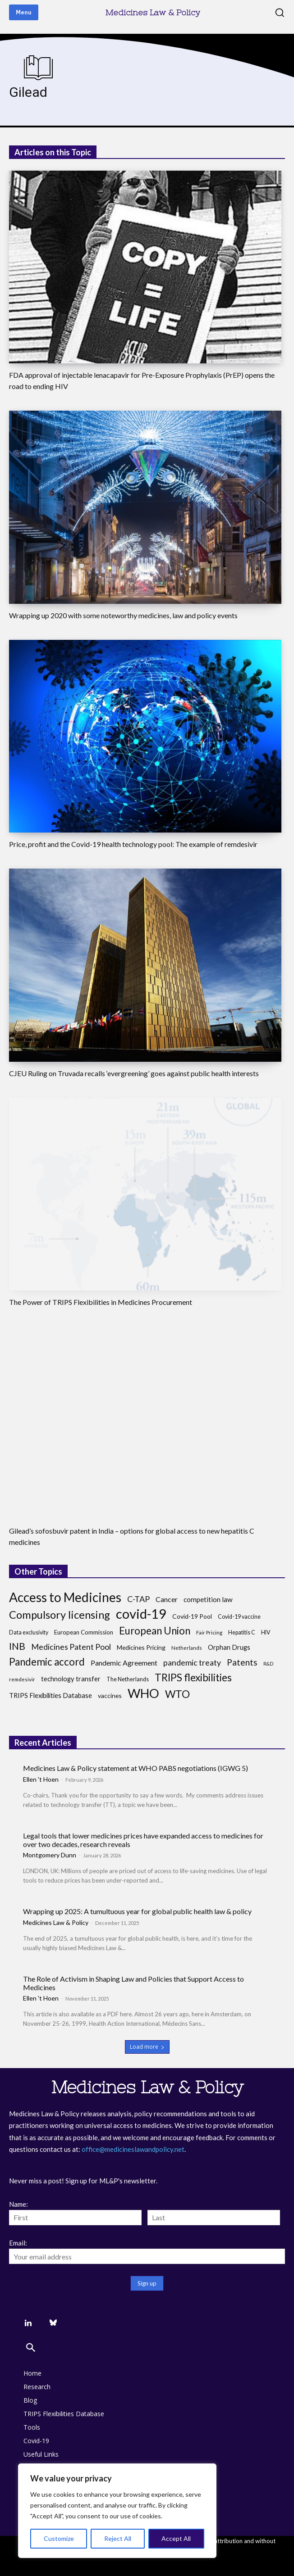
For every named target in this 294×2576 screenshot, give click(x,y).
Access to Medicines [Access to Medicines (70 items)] (65, 1597)
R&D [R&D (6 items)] (268, 1663)
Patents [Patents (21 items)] (242, 1662)
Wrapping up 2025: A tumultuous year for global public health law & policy (137, 1911)
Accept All (176, 2538)
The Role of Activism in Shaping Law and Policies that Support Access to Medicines (133, 1983)
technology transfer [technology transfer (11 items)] (71, 1679)
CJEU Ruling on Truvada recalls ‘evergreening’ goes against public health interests (134, 1073)
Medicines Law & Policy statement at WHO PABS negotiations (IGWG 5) (135, 1768)
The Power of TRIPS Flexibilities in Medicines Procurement (100, 1302)
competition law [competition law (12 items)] (208, 1599)
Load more (147, 2047)
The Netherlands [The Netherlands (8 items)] (127, 1679)
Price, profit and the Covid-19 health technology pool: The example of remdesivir (133, 844)
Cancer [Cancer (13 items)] (167, 1599)
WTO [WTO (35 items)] (177, 1694)
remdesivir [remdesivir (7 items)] (22, 1679)
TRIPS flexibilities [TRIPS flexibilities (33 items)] (193, 1677)
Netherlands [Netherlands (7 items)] (186, 1648)
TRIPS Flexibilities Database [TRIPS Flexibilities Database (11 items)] (50, 1695)
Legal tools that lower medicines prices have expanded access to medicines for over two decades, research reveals (143, 1839)
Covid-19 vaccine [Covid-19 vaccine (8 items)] (239, 1616)
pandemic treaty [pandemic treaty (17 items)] (192, 1662)
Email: (18, 2243)
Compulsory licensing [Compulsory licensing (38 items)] (59, 1615)
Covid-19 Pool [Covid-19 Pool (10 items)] (192, 1616)
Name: (18, 2204)
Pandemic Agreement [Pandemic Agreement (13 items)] (124, 1662)
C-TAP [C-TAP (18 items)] (138, 1599)
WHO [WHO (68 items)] (143, 1693)
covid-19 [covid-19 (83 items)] (141, 1613)
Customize (59, 2538)
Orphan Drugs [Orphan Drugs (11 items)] (229, 1647)
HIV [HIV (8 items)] (265, 1632)
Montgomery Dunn (49, 1855)
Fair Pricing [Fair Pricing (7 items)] (209, 1632)
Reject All (117, 2538)
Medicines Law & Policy (55, 1922)
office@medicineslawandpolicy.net (133, 2149)
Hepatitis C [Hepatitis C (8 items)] (241, 1632)
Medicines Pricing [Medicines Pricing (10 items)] (141, 1647)
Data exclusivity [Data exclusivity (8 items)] (28, 1632)
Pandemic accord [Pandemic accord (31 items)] (47, 1661)
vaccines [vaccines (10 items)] (110, 1695)
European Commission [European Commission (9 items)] (83, 1632)
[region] (117, 2510)
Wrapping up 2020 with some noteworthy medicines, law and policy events (123, 615)
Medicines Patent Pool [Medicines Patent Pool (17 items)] (71, 1647)
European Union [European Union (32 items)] (154, 1630)
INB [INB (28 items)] (17, 1646)
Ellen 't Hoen (41, 1779)
